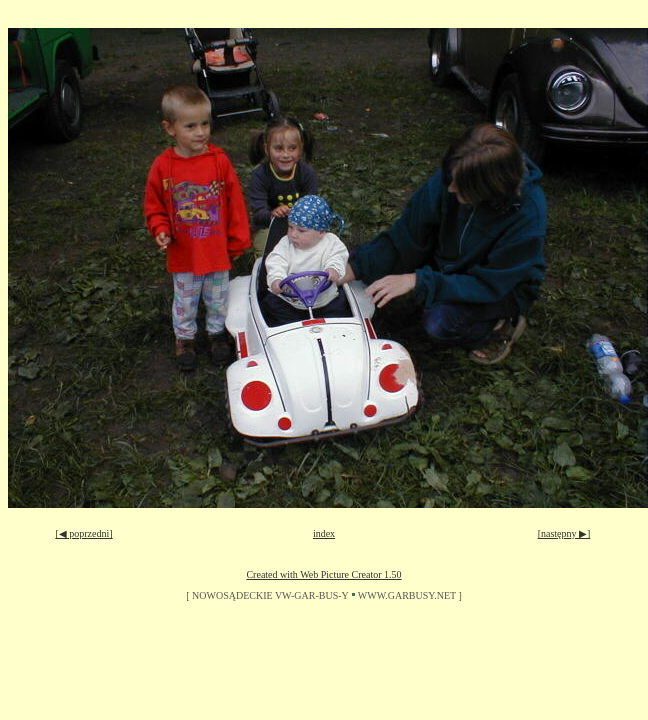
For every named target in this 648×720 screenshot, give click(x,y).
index (324, 533)
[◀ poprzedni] (83, 533)
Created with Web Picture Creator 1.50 (323, 574)
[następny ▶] (564, 533)
